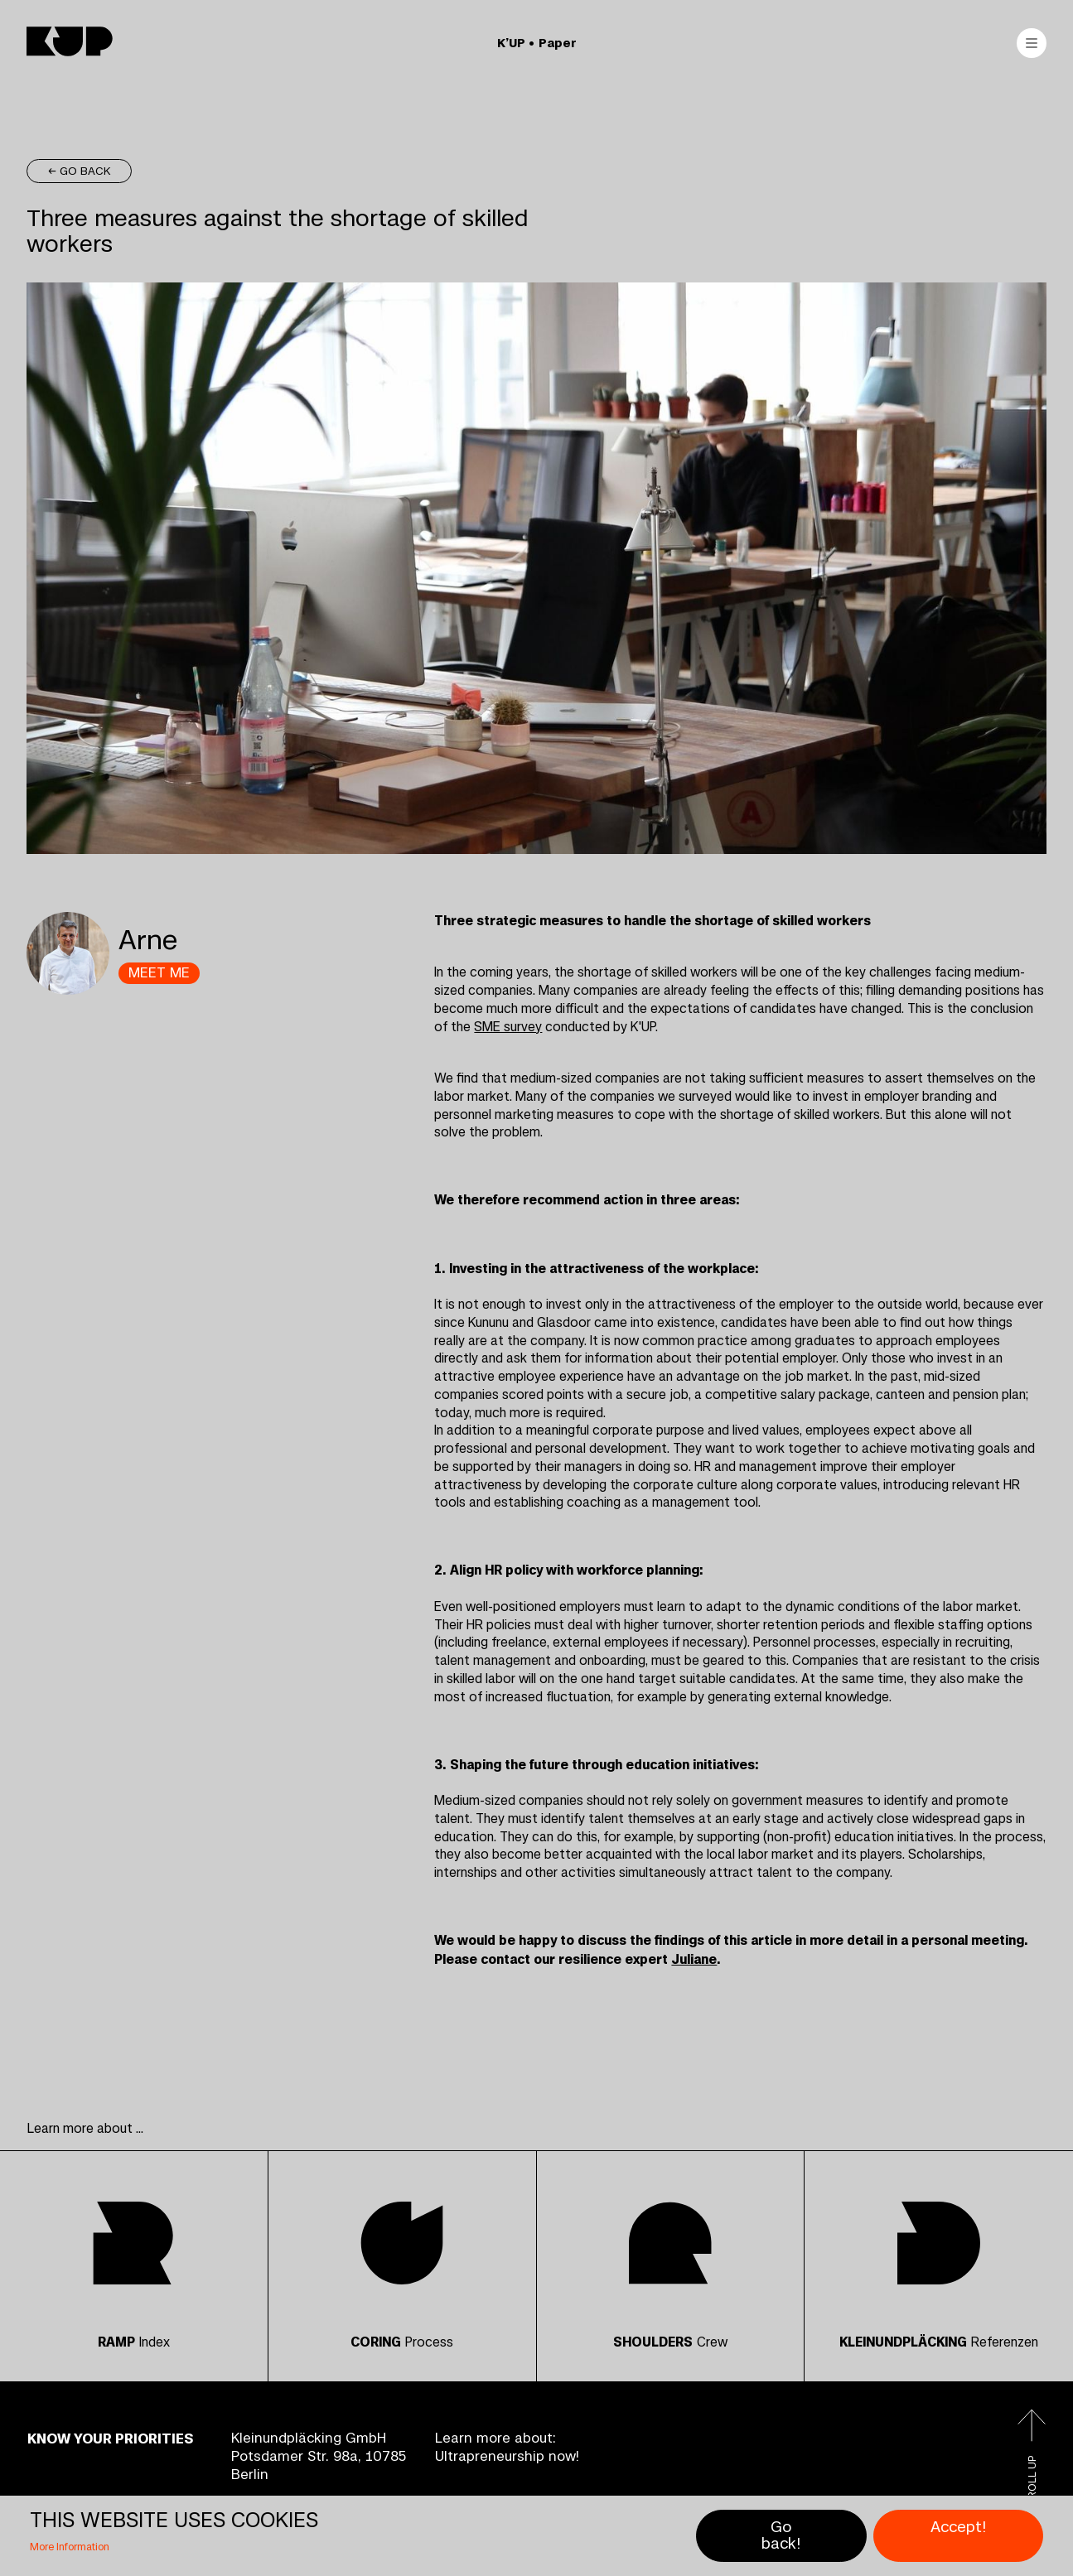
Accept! (958, 2527)
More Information (69, 2547)
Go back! (780, 2535)
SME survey (508, 1027)
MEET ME (159, 973)
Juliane (694, 1959)
